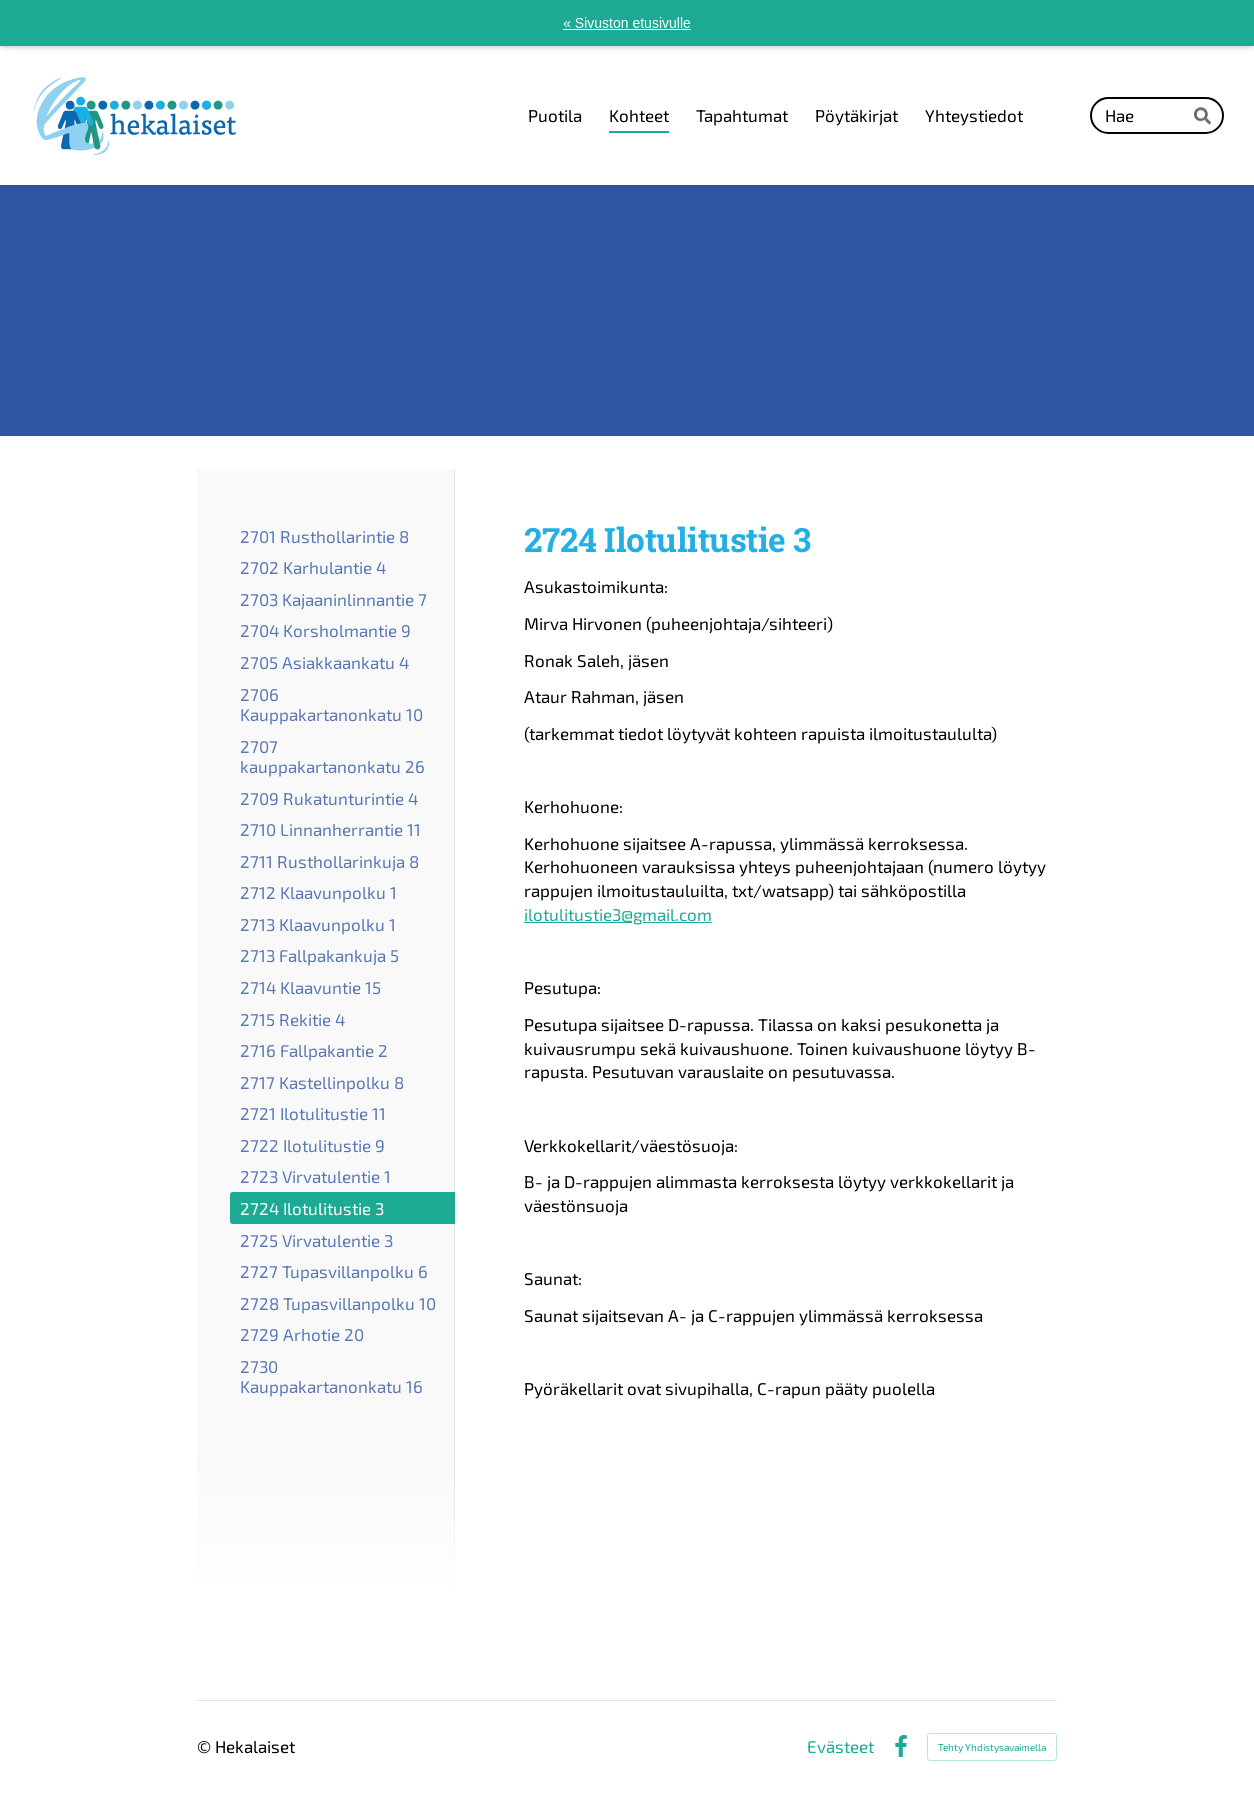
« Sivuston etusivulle (627, 23)
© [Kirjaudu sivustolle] (206, 1746)
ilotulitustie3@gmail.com (618, 914)
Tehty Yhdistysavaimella (992, 1747)
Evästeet (840, 1746)
